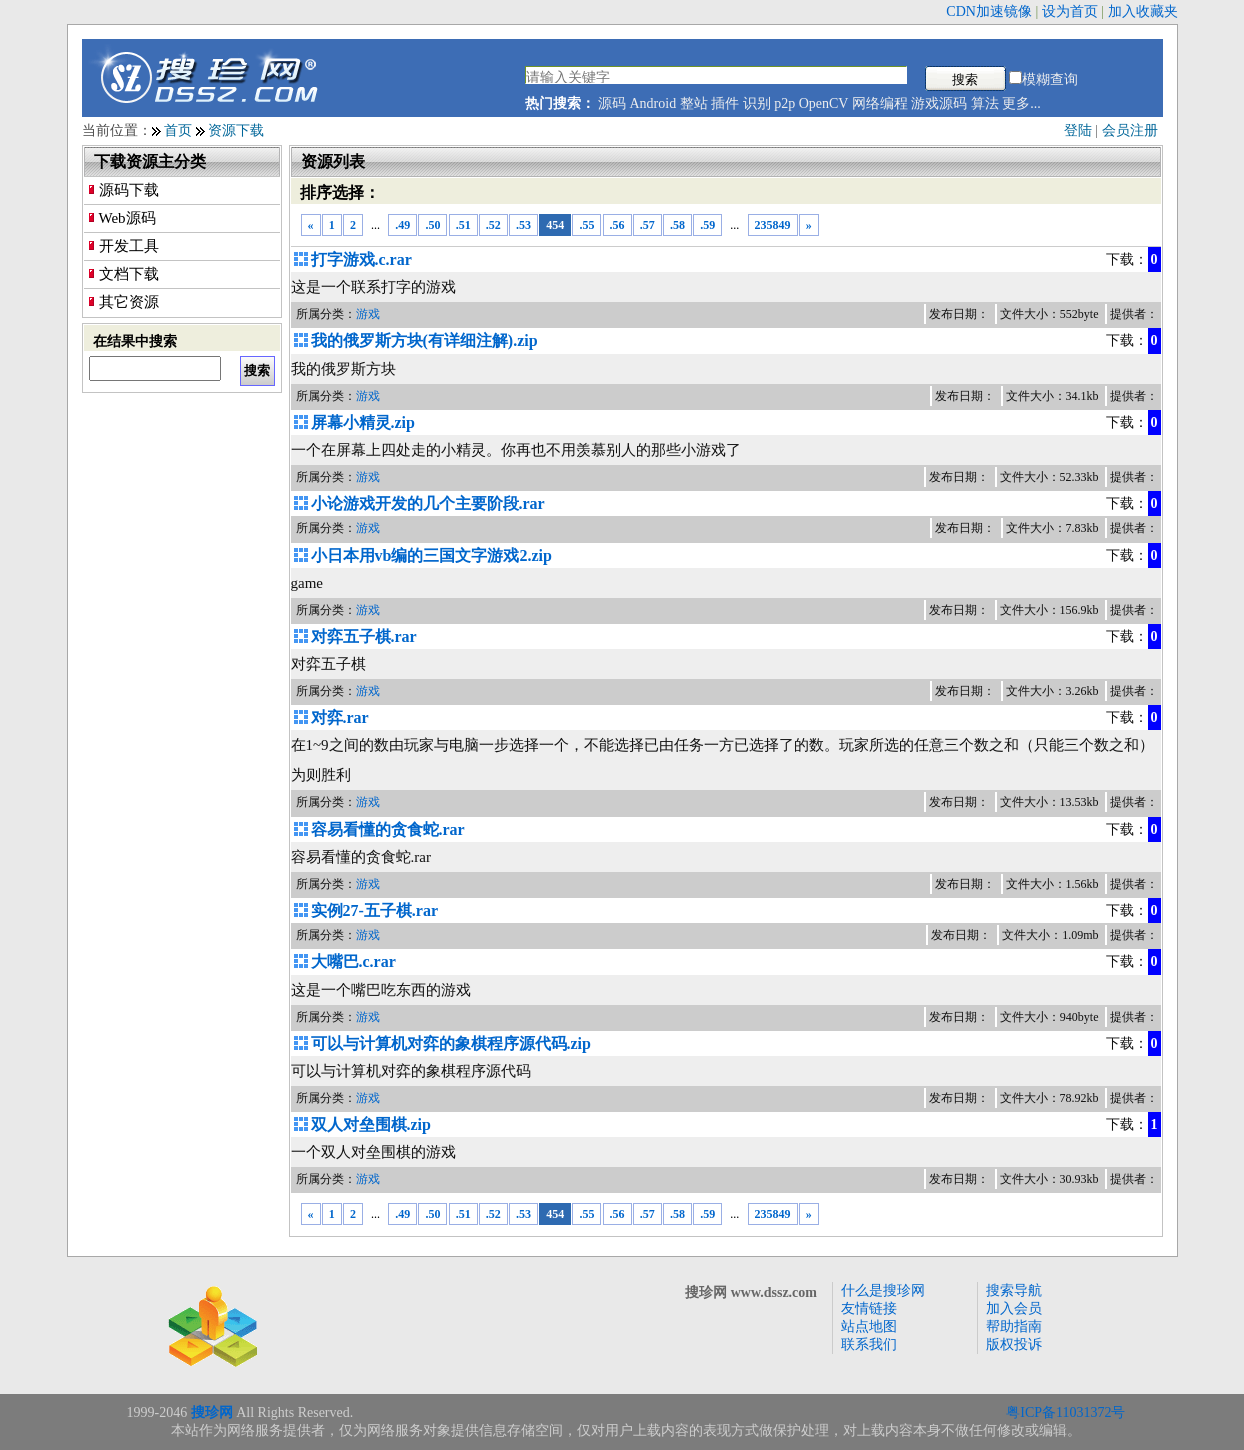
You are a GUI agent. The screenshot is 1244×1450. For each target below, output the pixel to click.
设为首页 (1070, 11)
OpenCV (824, 103)
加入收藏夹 (1143, 11)
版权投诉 (1014, 1344)
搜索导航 (1014, 1290)
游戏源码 (939, 103)
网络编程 (880, 103)
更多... (1021, 103)
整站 (694, 103)
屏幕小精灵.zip (363, 422)
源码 (612, 103)
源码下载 (129, 190)
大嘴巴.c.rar (353, 961)
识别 (757, 103)
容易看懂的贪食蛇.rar (388, 829)
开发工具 (129, 246)
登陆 (1078, 130)
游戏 (368, 314)
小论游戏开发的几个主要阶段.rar (428, 503)
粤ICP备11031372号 (1065, 1412)
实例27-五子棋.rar (375, 910)
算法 (985, 103)
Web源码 (127, 218)
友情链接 (869, 1308)
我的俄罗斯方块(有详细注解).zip (424, 340)
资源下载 (236, 130)
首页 (178, 130)
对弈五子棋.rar (364, 636)
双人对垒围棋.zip (371, 1124)
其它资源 (129, 302)
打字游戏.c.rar (361, 259)
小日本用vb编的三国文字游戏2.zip (431, 555)
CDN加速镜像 (989, 11)
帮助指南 (1014, 1326)
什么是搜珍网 (883, 1290)
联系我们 (869, 1344)
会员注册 (1130, 130)
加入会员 (1014, 1308)
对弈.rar (340, 717)
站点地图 (869, 1326)
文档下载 (129, 274)
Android (653, 103)
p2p (784, 103)
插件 (725, 103)
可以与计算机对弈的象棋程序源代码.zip (451, 1043)
